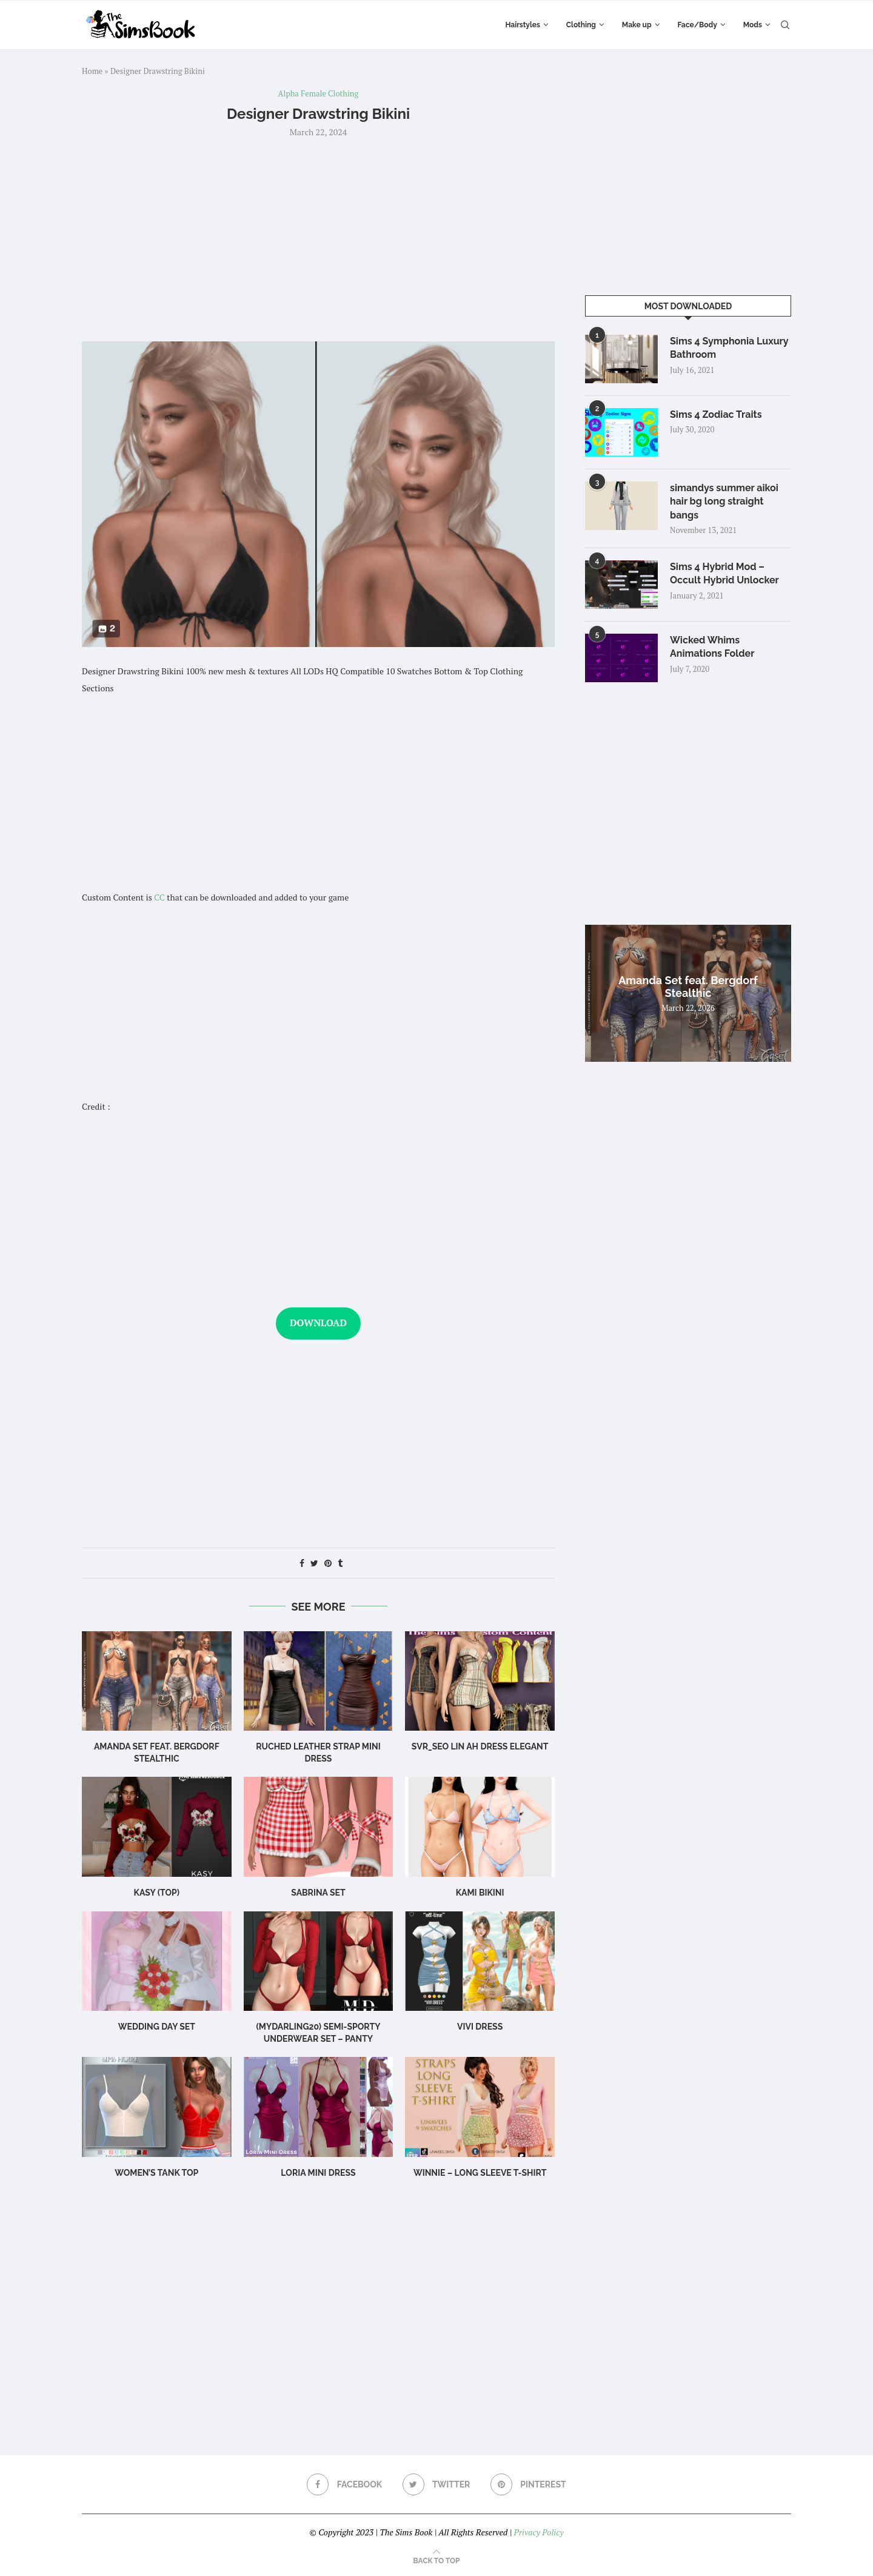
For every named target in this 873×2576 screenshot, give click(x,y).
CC (159, 897)
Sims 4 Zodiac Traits (716, 414)
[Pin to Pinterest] (328, 1563)
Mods (752, 25)
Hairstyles (522, 25)
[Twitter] (436, 2484)
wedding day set (156, 2026)
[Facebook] (344, 2484)
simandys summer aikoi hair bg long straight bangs (724, 501)
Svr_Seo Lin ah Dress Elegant (480, 1746)
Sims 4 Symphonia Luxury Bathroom (729, 347)
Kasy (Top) (156, 1892)
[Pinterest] (528, 2484)
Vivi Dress (480, 2026)
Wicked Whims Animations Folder (712, 646)
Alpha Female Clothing (318, 94)
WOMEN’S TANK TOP (156, 2173)
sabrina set (318, 1892)
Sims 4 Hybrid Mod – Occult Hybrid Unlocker (724, 573)
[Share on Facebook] (301, 1563)
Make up (637, 25)
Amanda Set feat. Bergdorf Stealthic (688, 986)
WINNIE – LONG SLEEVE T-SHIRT (479, 2173)
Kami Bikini (480, 1892)
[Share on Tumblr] (340, 1563)
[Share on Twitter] (314, 1563)
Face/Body (697, 25)
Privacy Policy (538, 2532)
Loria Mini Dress (318, 2173)
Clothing (581, 25)
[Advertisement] (318, 238)
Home (92, 70)
